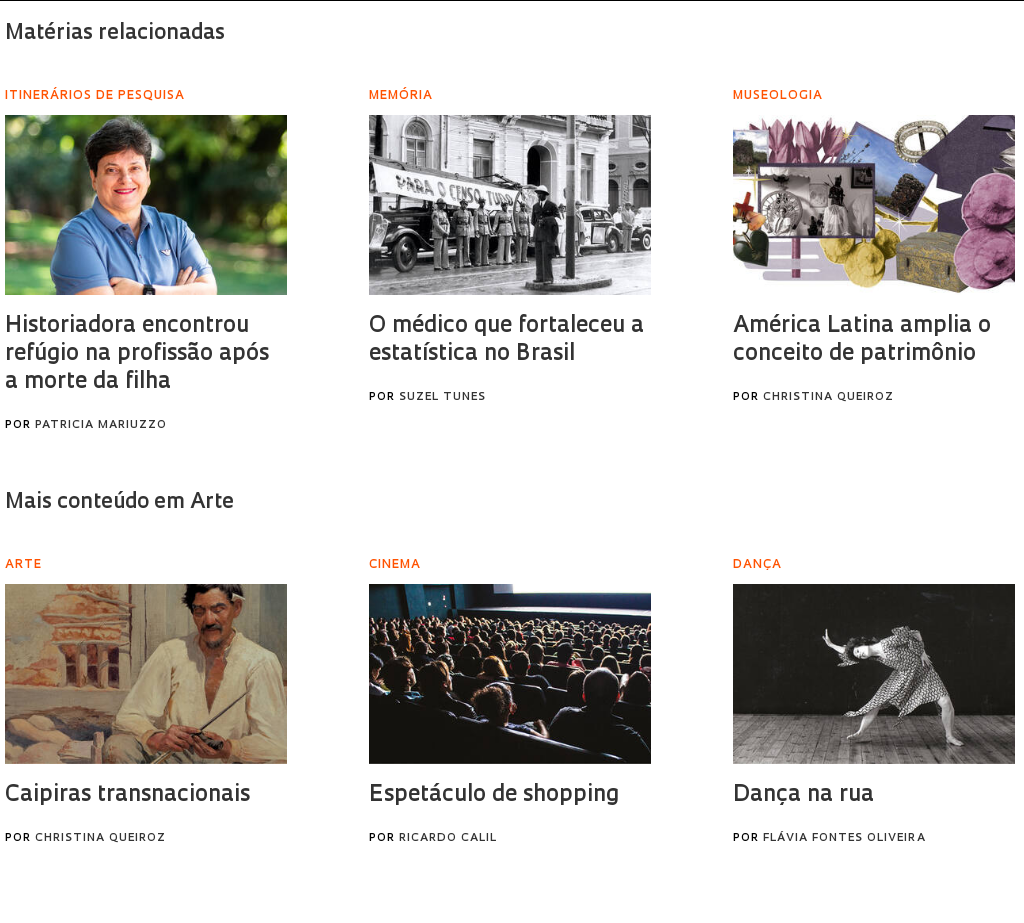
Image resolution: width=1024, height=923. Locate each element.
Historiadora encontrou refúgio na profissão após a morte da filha (137, 354)
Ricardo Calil (448, 838)
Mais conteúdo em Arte (119, 502)
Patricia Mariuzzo (101, 425)
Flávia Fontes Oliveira (844, 838)
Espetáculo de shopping (494, 795)
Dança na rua (803, 795)
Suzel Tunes (442, 397)
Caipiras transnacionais (127, 795)
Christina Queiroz (828, 397)
